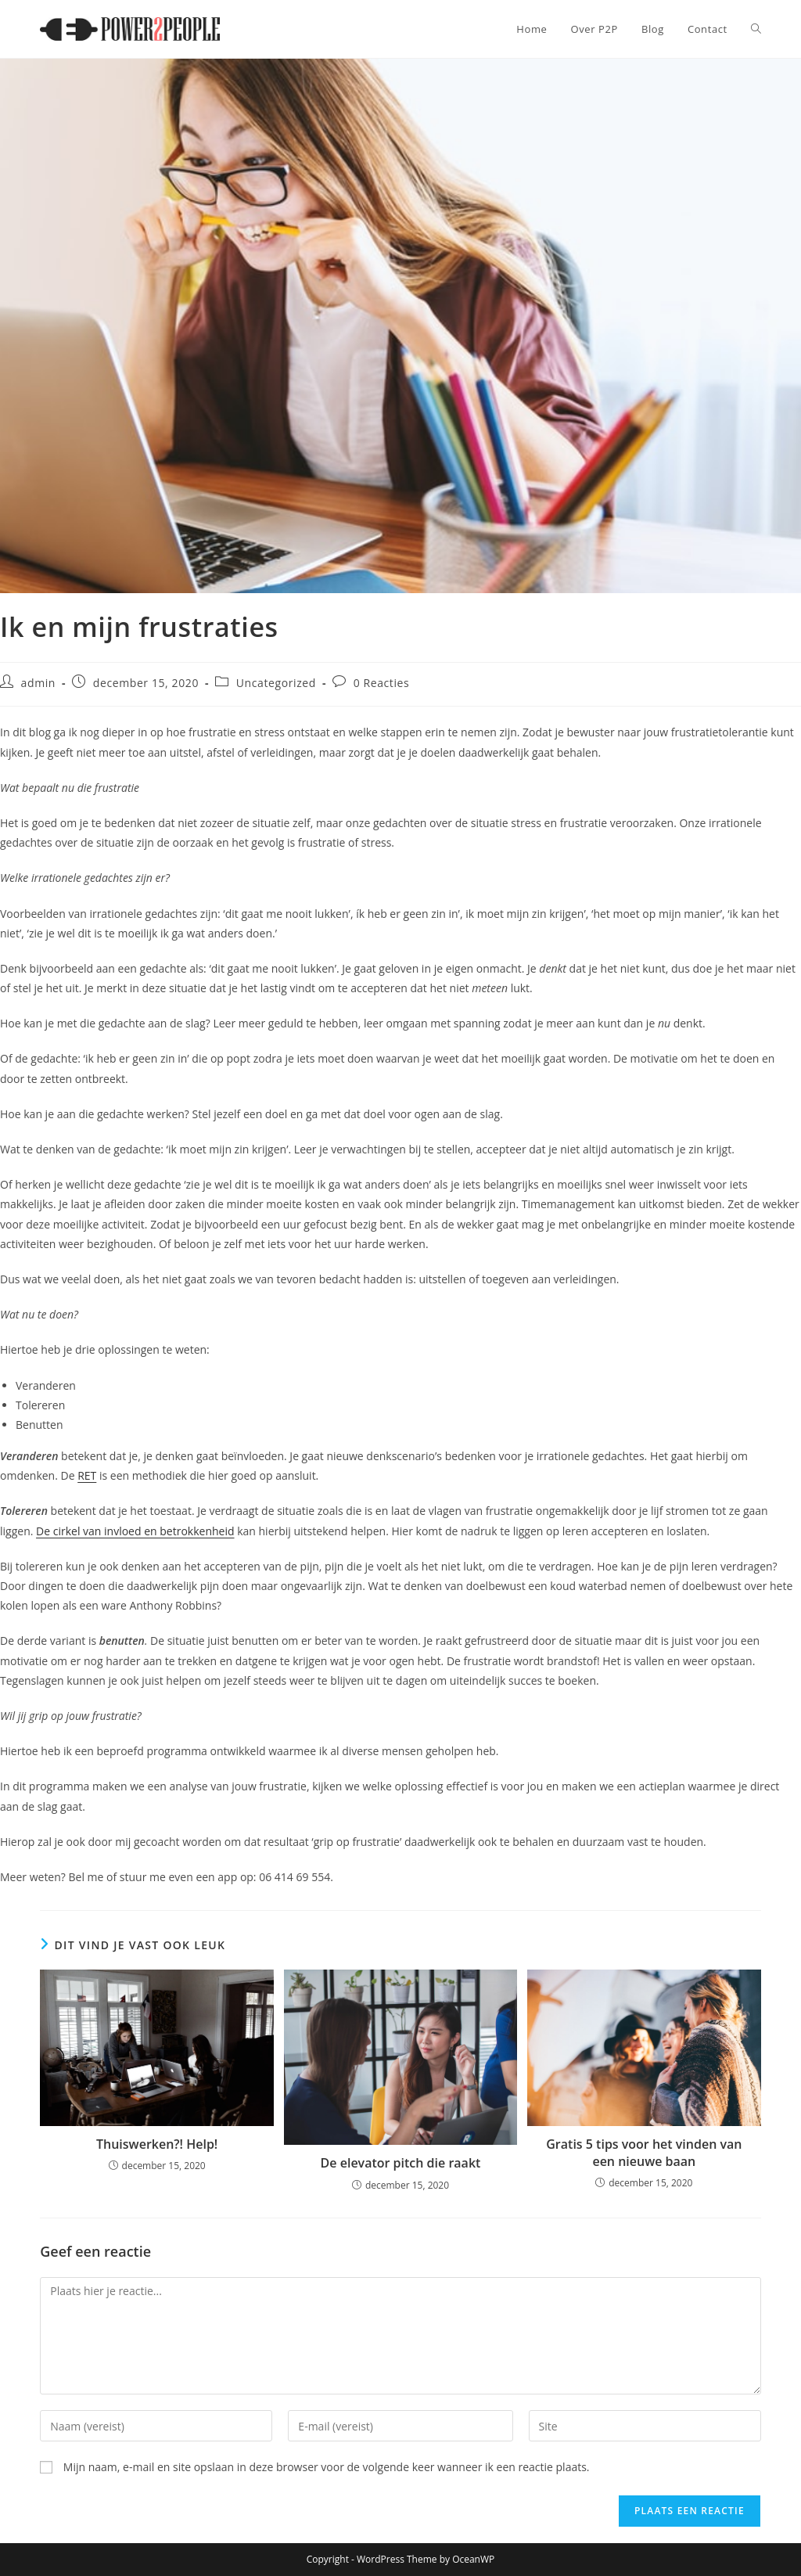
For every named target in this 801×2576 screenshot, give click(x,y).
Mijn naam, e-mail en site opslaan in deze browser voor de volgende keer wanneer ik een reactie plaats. (326, 2466)
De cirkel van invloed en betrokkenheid (135, 1531)
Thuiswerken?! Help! (156, 2144)
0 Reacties (382, 682)
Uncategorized (276, 682)
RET (86, 1475)
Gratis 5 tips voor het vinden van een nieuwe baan (644, 2152)
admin (38, 682)
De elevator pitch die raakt (401, 2162)
